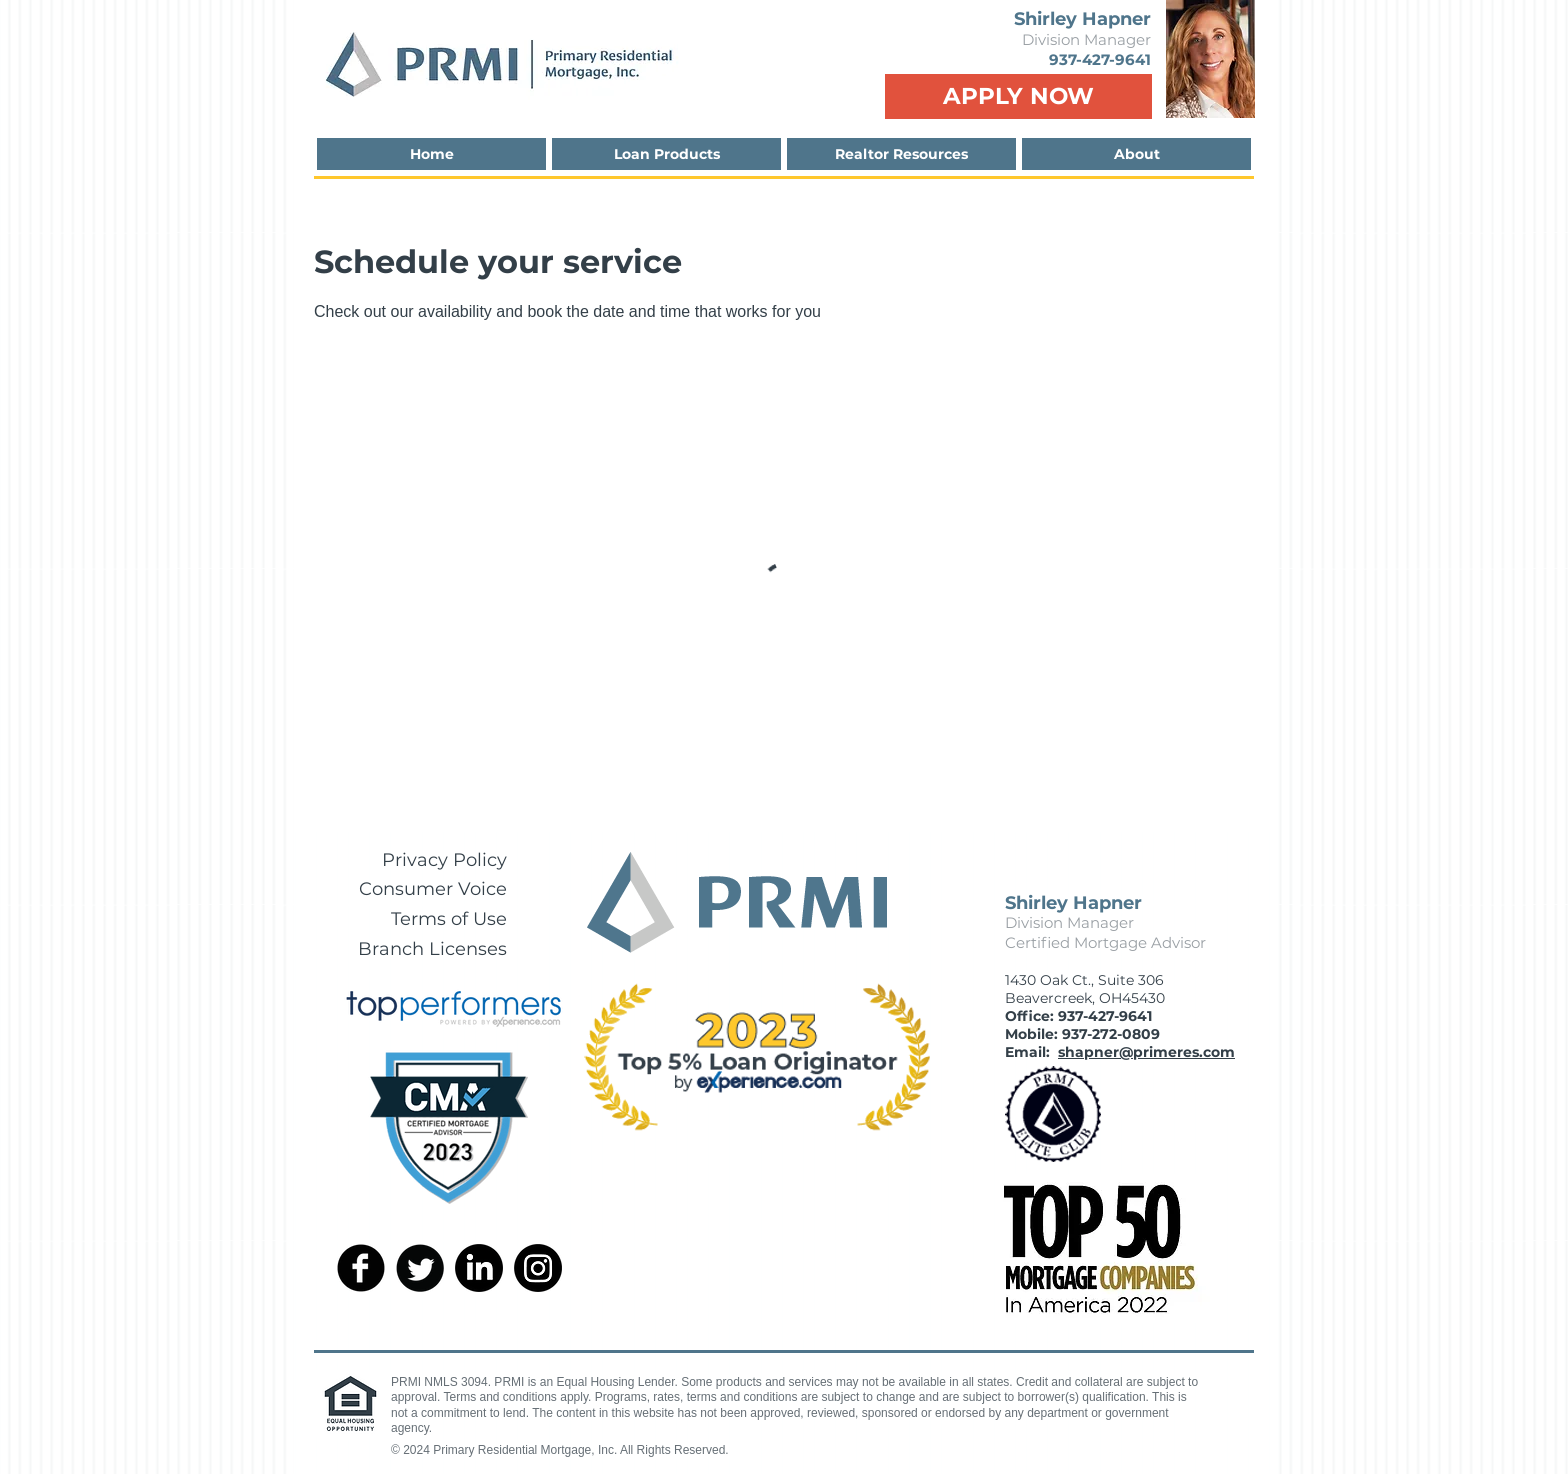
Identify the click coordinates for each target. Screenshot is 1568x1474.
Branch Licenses (432, 949)
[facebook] (361, 1268)
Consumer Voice (433, 889)
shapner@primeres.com (1146, 1052)
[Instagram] (538, 1268)
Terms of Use (449, 919)
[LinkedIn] (479, 1268)
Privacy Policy (444, 860)
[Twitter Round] (420, 1268)
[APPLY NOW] (1018, 96)
